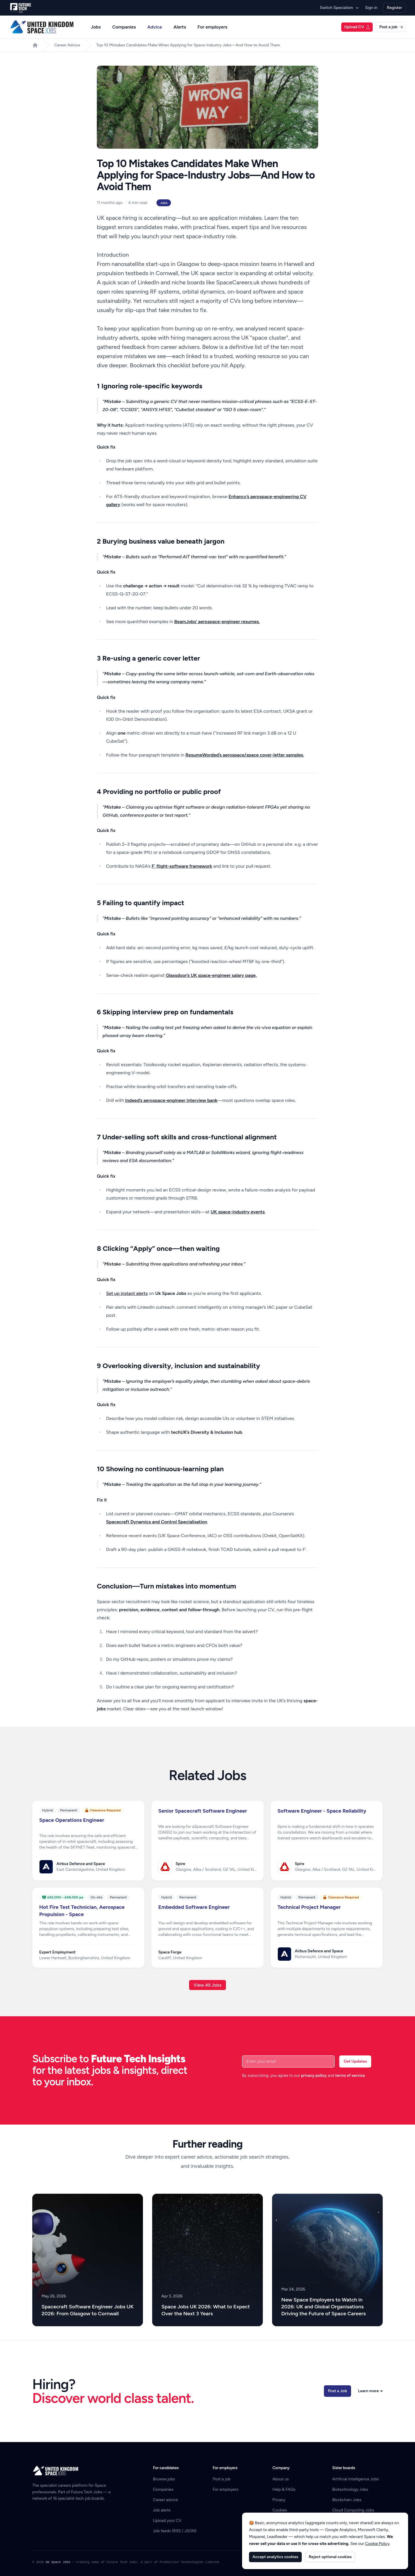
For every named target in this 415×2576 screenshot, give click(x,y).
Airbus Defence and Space (80, 1863)
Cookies (279, 2510)
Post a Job (337, 2390)
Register (394, 7)
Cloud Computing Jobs (353, 2510)
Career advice (165, 2499)
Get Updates (355, 2061)
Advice (154, 27)
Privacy (278, 2499)
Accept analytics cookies (275, 2556)
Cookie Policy (377, 2543)
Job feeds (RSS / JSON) (175, 2530)
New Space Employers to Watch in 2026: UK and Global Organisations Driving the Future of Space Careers (323, 2307)
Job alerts (162, 2510)
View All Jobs (208, 1985)
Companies (124, 27)
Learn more (370, 2390)
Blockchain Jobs (346, 2499)
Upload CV (357, 26)
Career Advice (67, 45)
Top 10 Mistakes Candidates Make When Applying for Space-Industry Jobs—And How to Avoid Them (188, 45)
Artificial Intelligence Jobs (355, 2479)
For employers (212, 27)
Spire (180, 1863)
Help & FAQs (283, 2489)
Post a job (391, 26)
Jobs (96, 27)
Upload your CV (167, 2520)
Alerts (179, 27)
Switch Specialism (339, 7)
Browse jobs (164, 2479)
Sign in (371, 7)
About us (280, 2479)
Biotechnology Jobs (350, 2489)
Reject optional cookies (330, 2556)
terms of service (350, 2075)
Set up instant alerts (127, 1293)
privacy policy (314, 2075)
